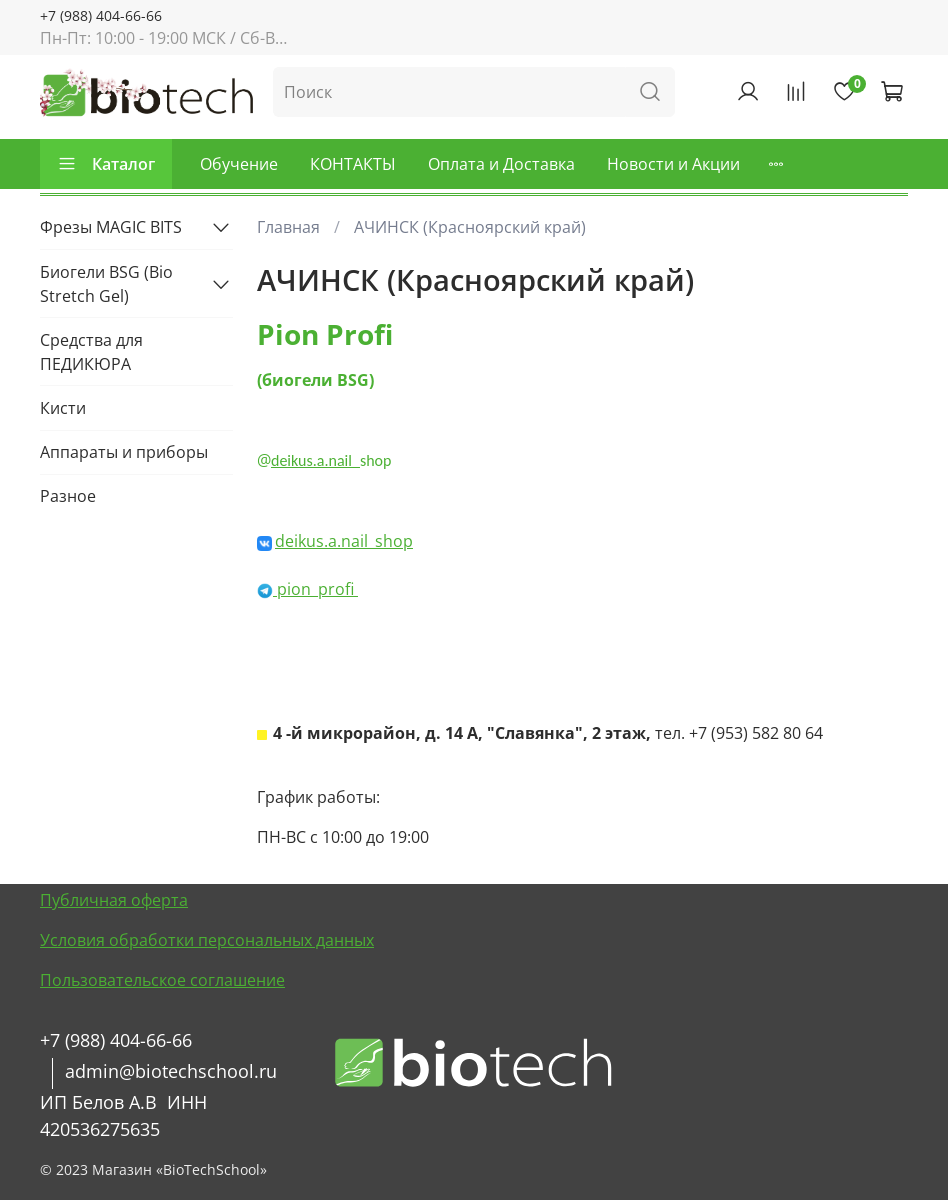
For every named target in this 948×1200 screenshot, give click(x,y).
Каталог (106, 164)
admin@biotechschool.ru (171, 1071)
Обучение (239, 164)
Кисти (63, 408)
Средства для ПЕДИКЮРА (91, 352)
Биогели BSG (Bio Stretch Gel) (106, 284)
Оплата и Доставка (501, 164)
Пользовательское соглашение (162, 980)
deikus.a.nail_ (315, 460)
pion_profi (315, 589)
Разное (68, 496)
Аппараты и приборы (124, 452)
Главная (288, 227)
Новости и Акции (673, 164)
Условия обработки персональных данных (207, 940)
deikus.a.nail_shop (344, 541)
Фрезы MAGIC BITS (111, 227)
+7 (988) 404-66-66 (101, 15)
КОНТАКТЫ (353, 164)
